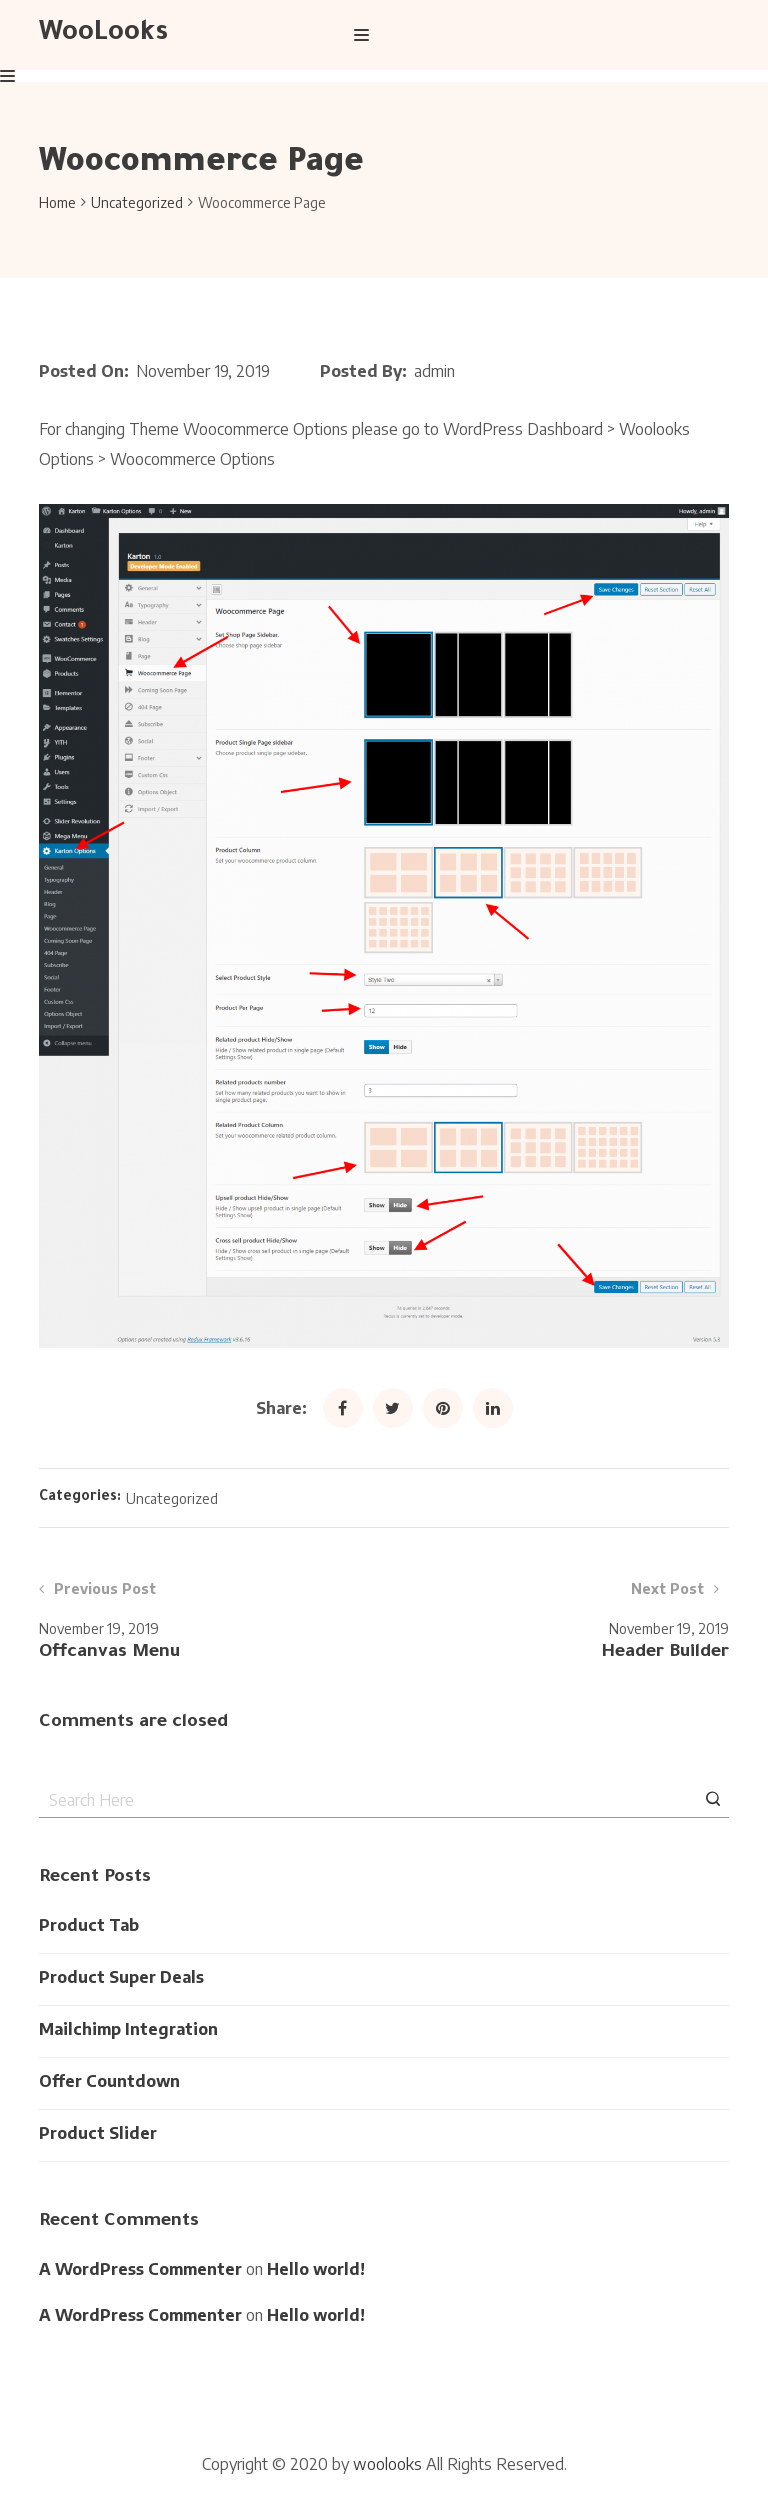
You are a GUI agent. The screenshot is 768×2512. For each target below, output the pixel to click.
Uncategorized (137, 202)
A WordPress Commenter (140, 2269)
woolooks (387, 2464)
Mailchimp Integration (128, 2029)
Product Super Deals (121, 1977)
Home (57, 202)
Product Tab (89, 1925)
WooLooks (103, 35)
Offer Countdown (109, 2081)
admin (434, 371)
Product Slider (98, 2133)
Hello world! (316, 2269)
